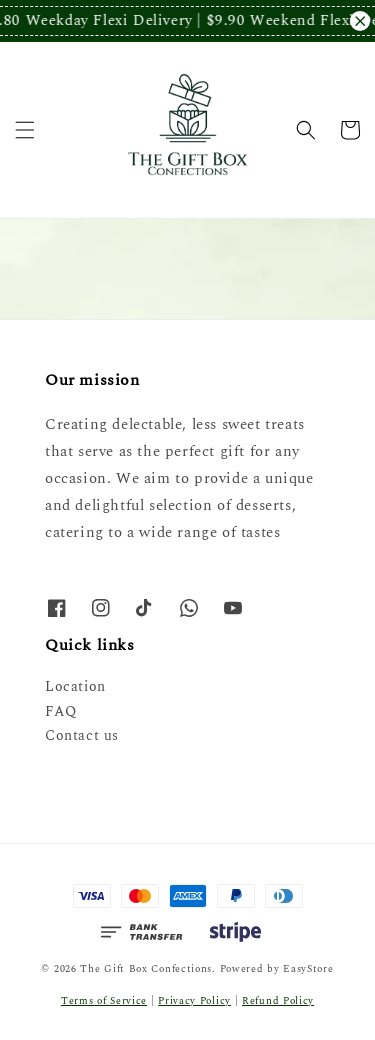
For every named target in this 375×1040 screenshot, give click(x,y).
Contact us (82, 735)
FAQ (61, 711)
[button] (25, 130)
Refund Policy (278, 1001)
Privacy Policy (194, 1001)
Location (75, 686)
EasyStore (308, 969)
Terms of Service (104, 1001)
